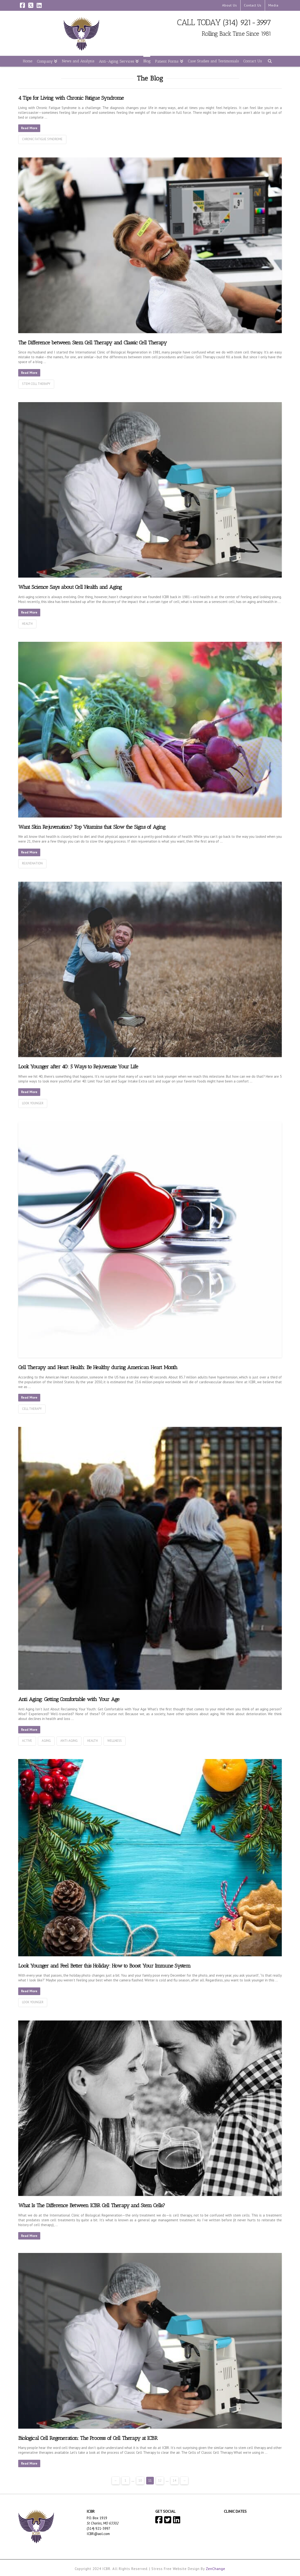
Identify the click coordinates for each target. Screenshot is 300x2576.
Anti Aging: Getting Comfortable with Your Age (69, 1699)
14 (174, 2480)
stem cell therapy (36, 384)
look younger (32, 1103)
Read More (29, 128)
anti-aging (69, 1741)
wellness (114, 1741)
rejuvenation (32, 863)
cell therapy (32, 1409)
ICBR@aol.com (98, 2533)
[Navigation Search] (269, 61)
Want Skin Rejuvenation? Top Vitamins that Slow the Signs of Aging (91, 827)
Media (273, 5)
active (27, 1741)
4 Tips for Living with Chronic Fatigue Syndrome (71, 98)
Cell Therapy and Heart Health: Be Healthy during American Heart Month (98, 1367)
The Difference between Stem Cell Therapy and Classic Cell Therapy (92, 342)
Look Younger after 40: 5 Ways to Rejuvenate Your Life (78, 1066)
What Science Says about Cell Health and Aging (70, 587)
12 (160, 2480)
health (27, 624)
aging (46, 1741)
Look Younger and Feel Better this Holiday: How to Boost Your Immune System (104, 1965)
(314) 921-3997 (247, 22)
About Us (229, 5)
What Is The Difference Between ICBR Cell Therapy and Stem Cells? (91, 2205)
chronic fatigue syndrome (42, 139)
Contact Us (252, 5)
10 (140, 2480)
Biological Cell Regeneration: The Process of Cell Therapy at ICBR (87, 2438)
